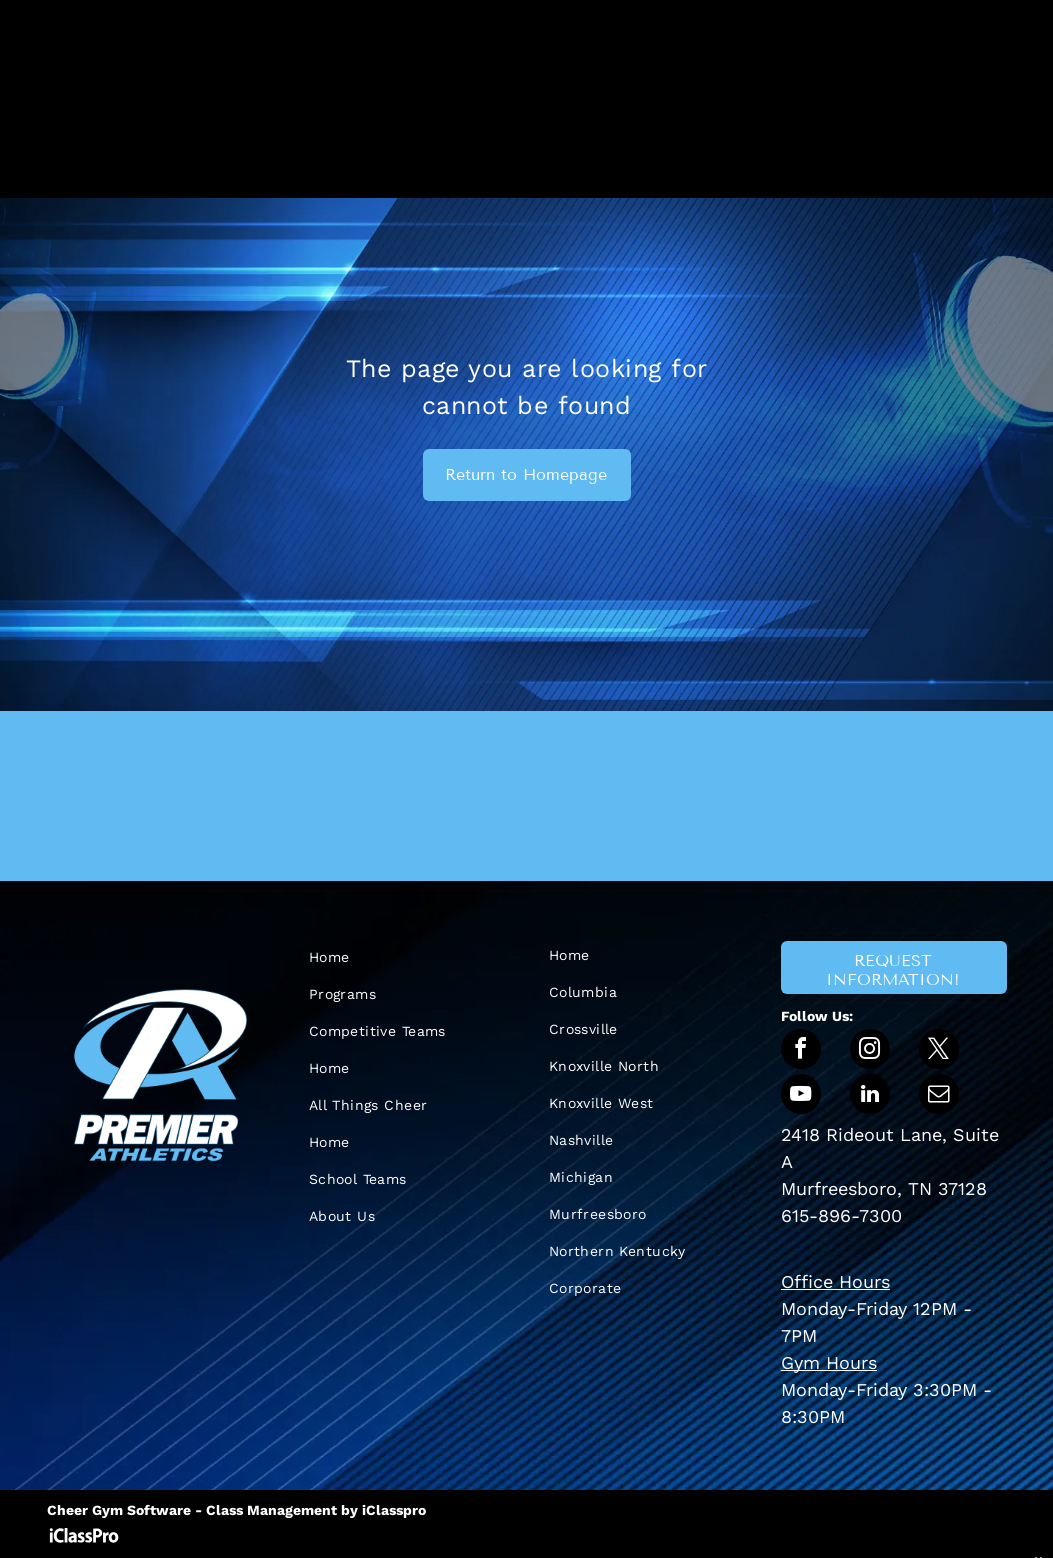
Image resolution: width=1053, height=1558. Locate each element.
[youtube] (801, 1096)
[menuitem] (407, 957)
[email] (939, 1096)
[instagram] (870, 1051)
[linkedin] (870, 1096)
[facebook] (801, 1051)
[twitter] (939, 1051)
